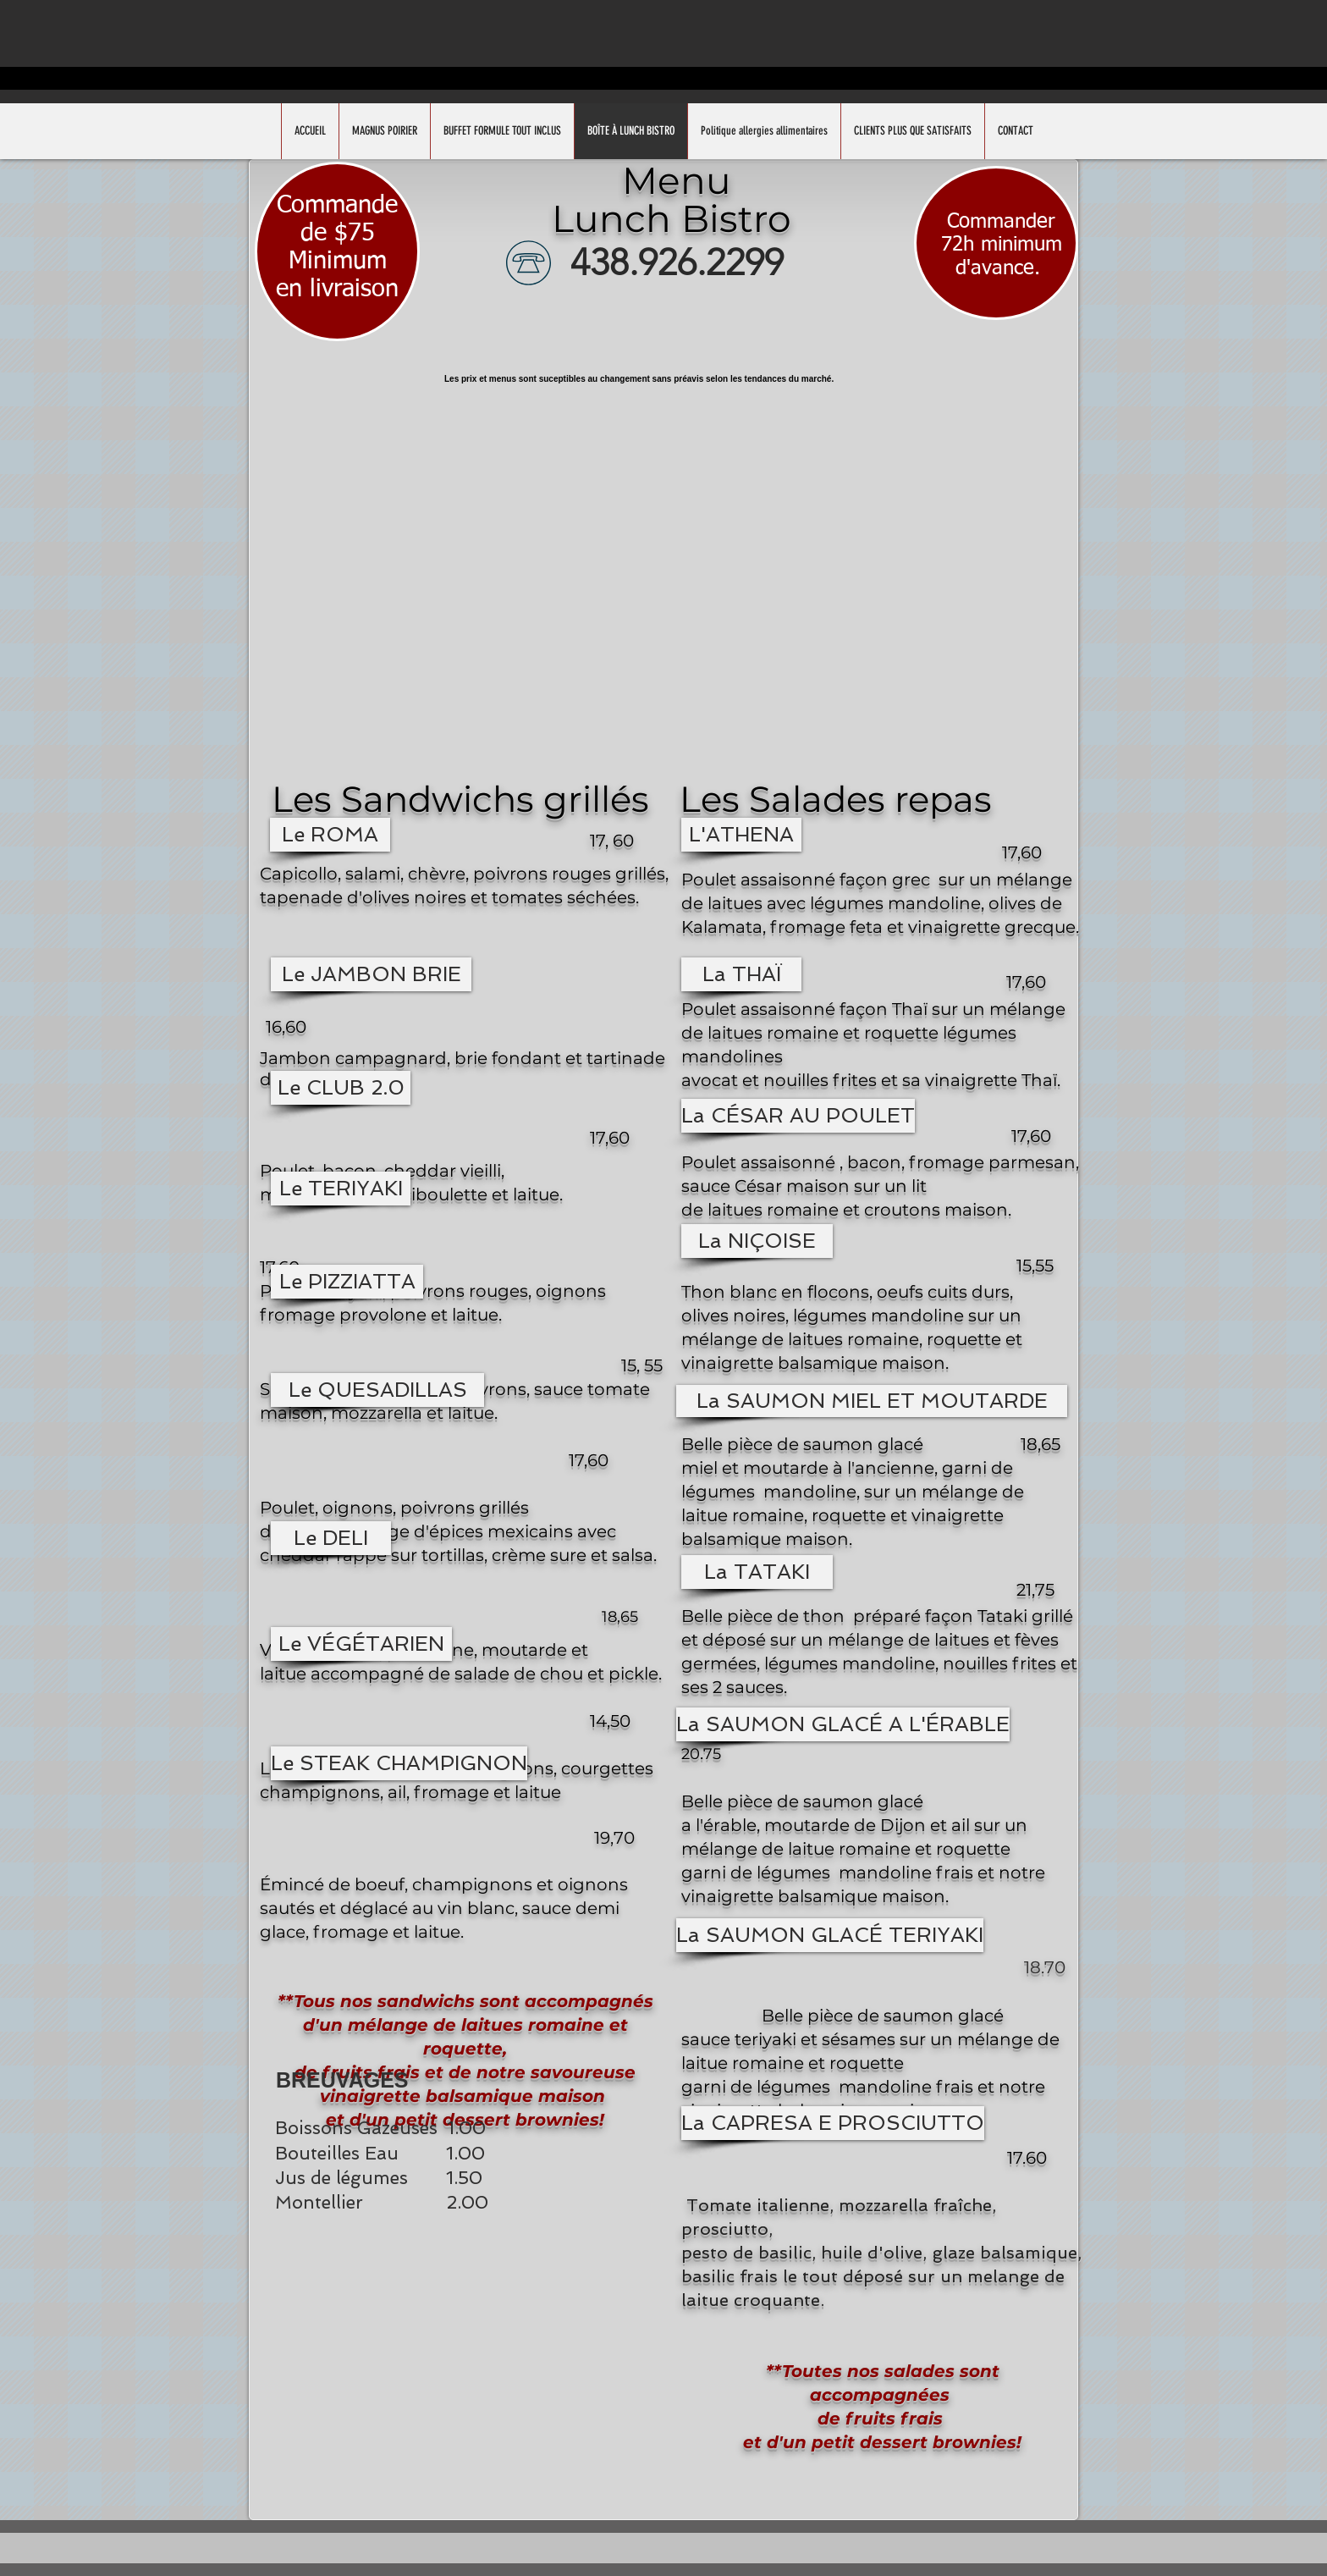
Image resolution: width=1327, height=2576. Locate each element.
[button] (330, 835)
